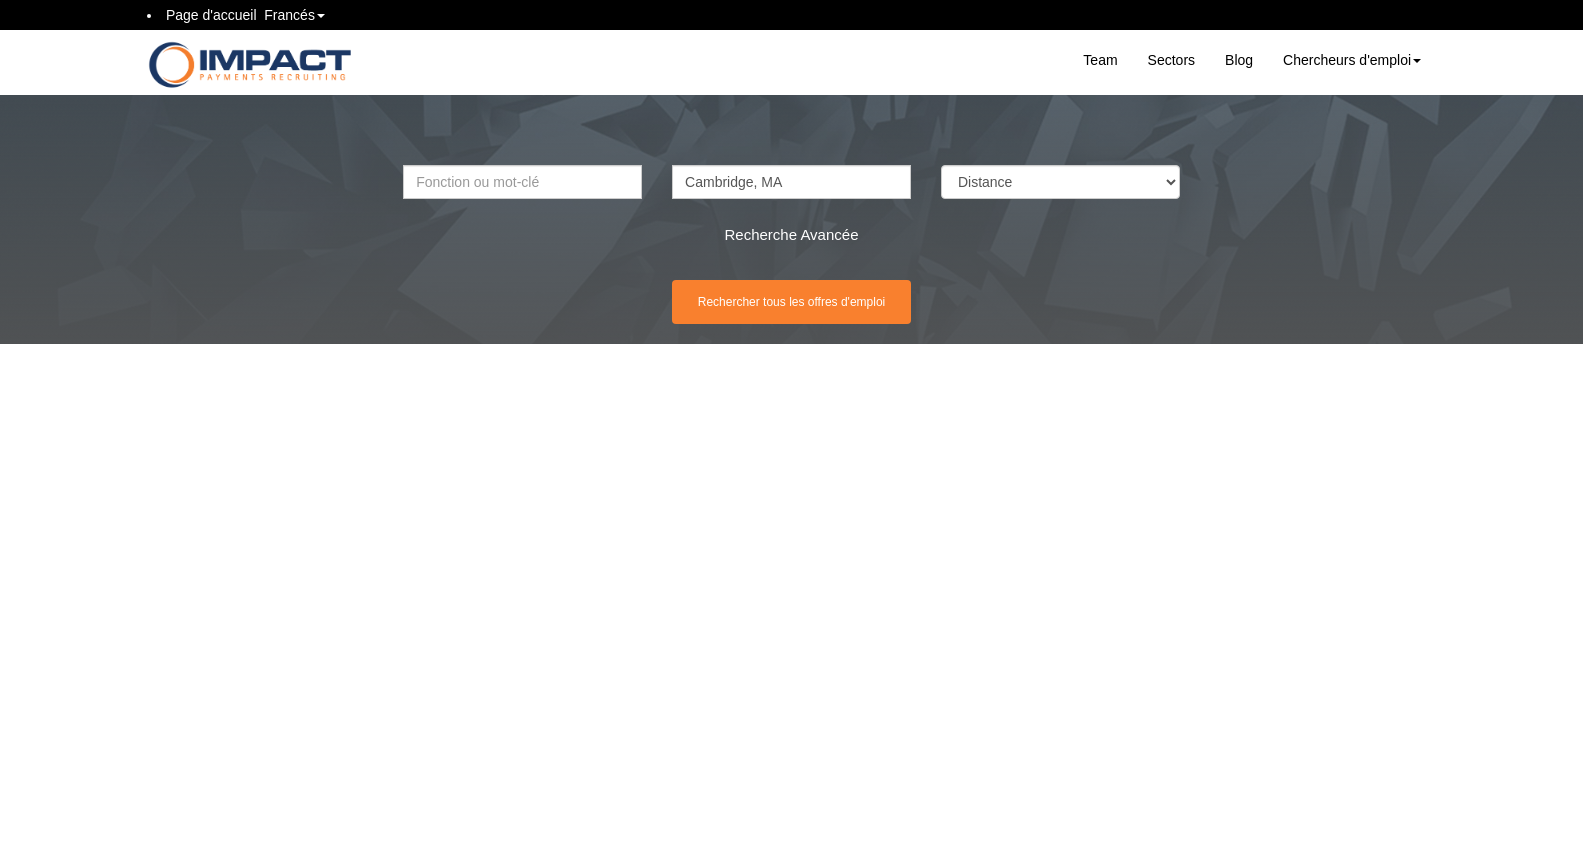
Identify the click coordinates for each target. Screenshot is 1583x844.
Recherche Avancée (792, 234)
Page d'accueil (211, 15)
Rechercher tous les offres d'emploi (792, 302)
